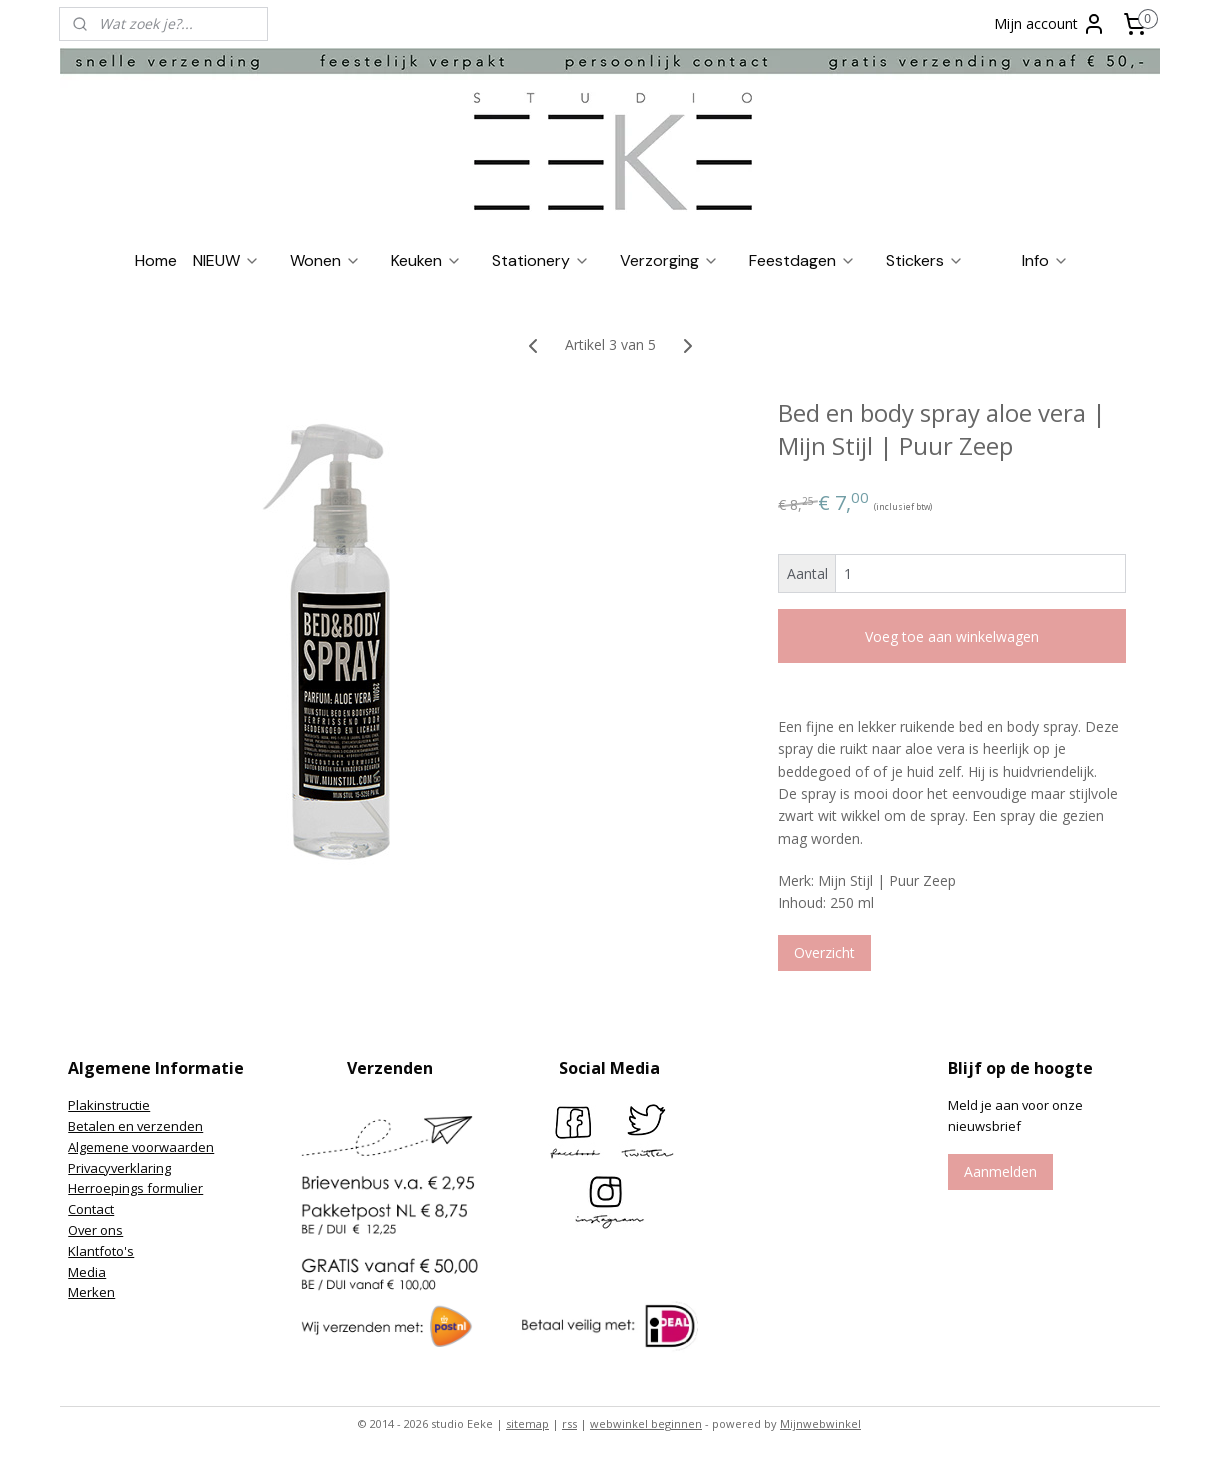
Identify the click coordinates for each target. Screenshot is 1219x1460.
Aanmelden (1000, 1171)
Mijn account (1050, 24)
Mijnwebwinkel (820, 1423)
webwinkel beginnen (646, 1423)
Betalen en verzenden (135, 1126)
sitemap (527, 1423)
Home (156, 260)
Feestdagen (802, 260)
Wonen (325, 260)
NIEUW (226, 260)
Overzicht (823, 952)
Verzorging (669, 260)
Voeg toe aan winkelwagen (952, 636)
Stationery (541, 260)
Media (87, 1272)
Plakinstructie (109, 1105)
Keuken (426, 260)
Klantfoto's (101, 1251)
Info (1045, 260)
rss (569, 1423)
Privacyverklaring (119, 1168)
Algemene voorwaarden (141, 1147)
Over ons (95, 1230)
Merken (91, 1292)
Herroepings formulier (135, 1188)
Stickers (925, 260)
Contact (91, 1209)
